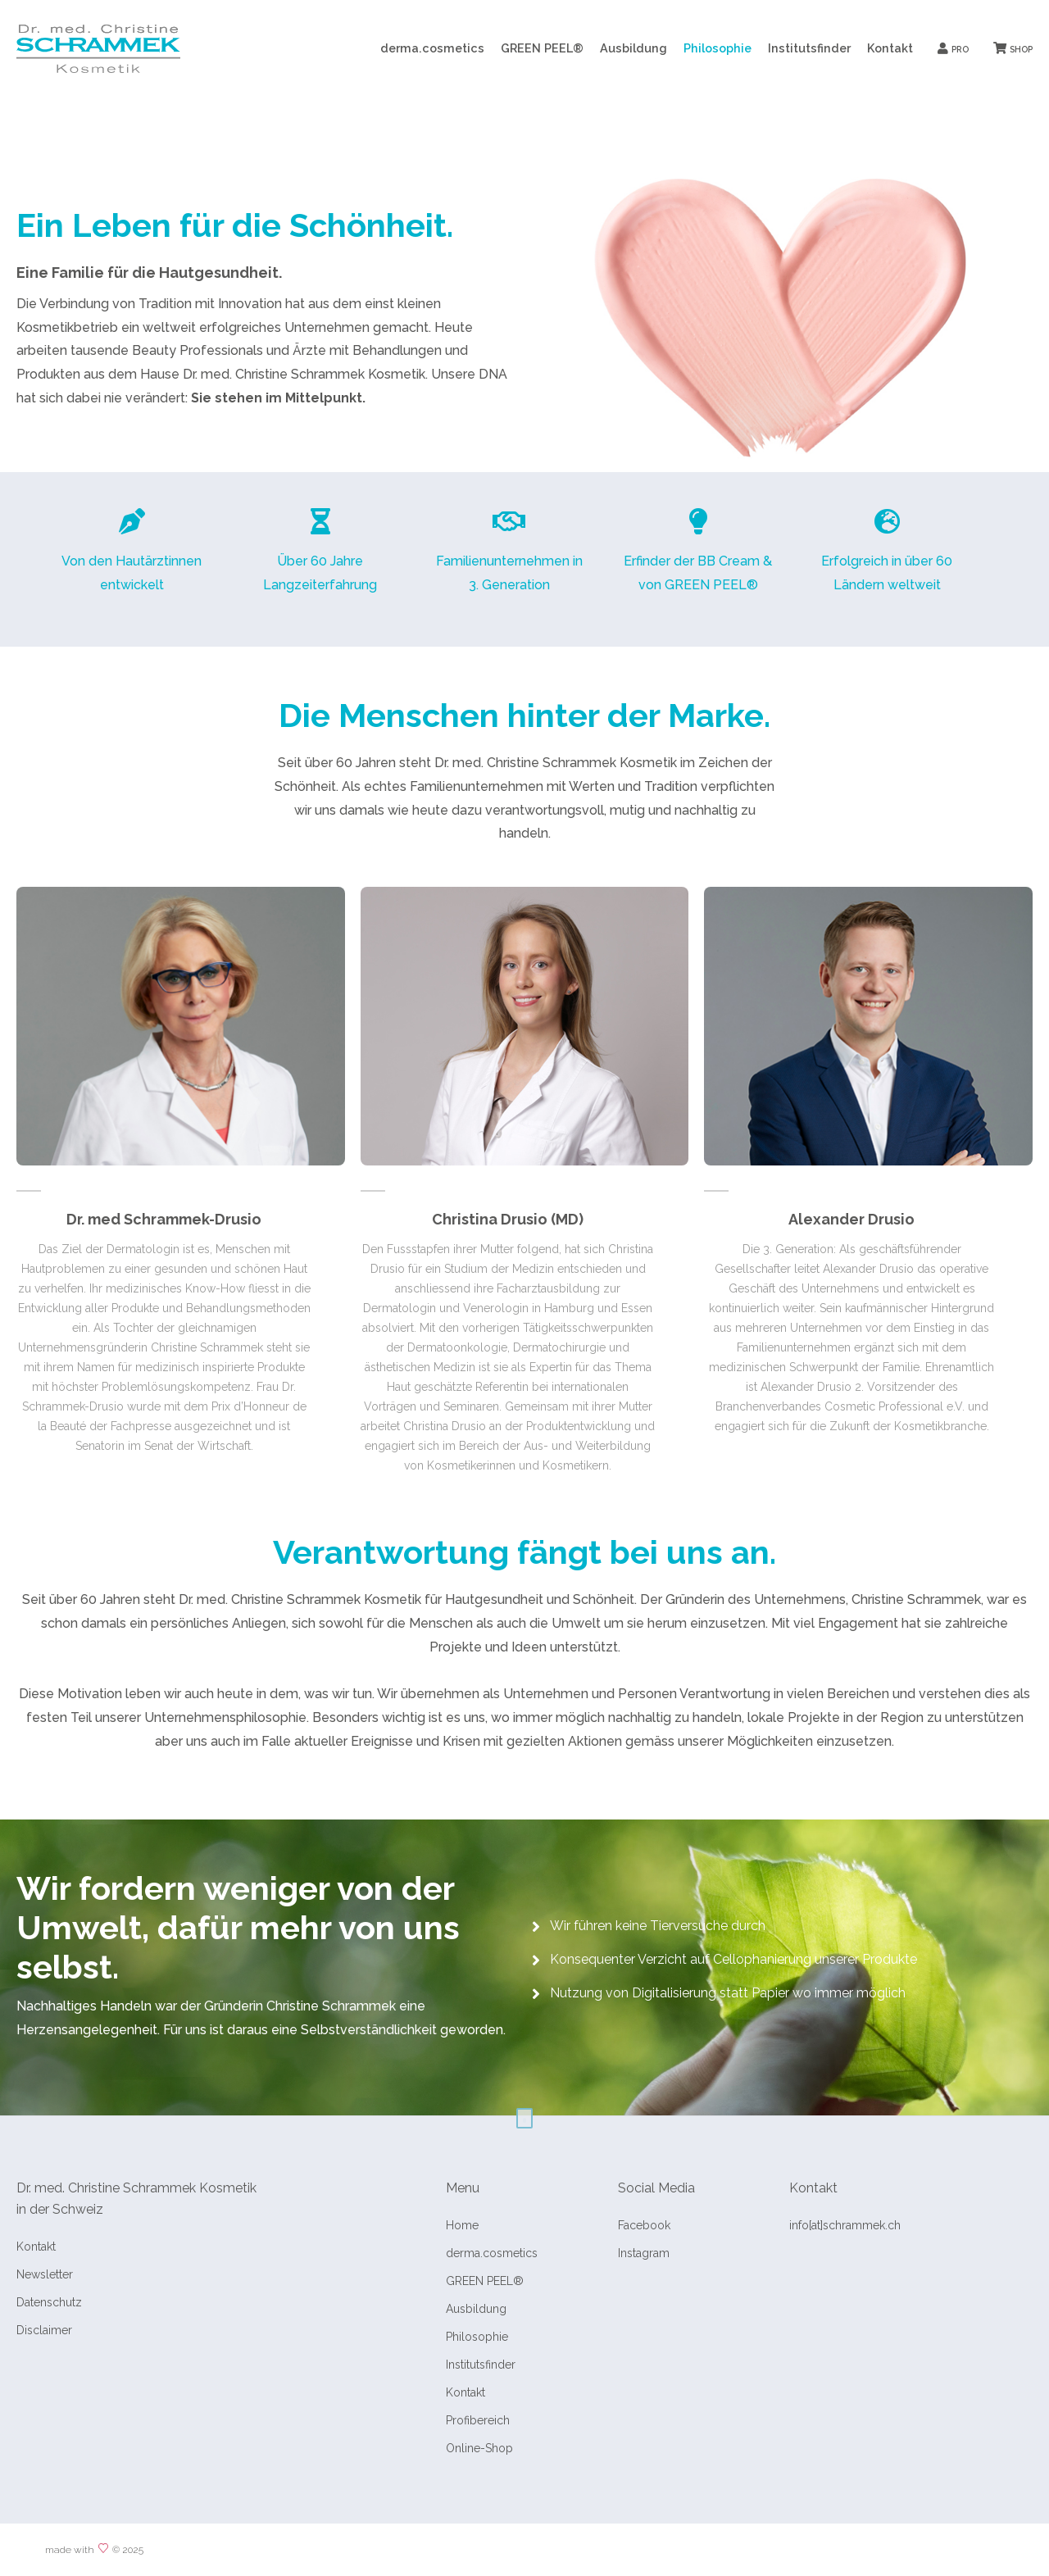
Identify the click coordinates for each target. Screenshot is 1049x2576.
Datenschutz (49, 2302)
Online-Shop (479, 2448)
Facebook (644, 2225)
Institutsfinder (809, 48)
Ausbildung (633, 48)
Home (462, 2225)
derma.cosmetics (432, 48)
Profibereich (478, 2420)
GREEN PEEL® (542, 48)
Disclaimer (44, 2330)
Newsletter (44, 2274)
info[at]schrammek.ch (845, 2225)
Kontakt (890, 48)
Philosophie (717, 48)
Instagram (644, 2253)
